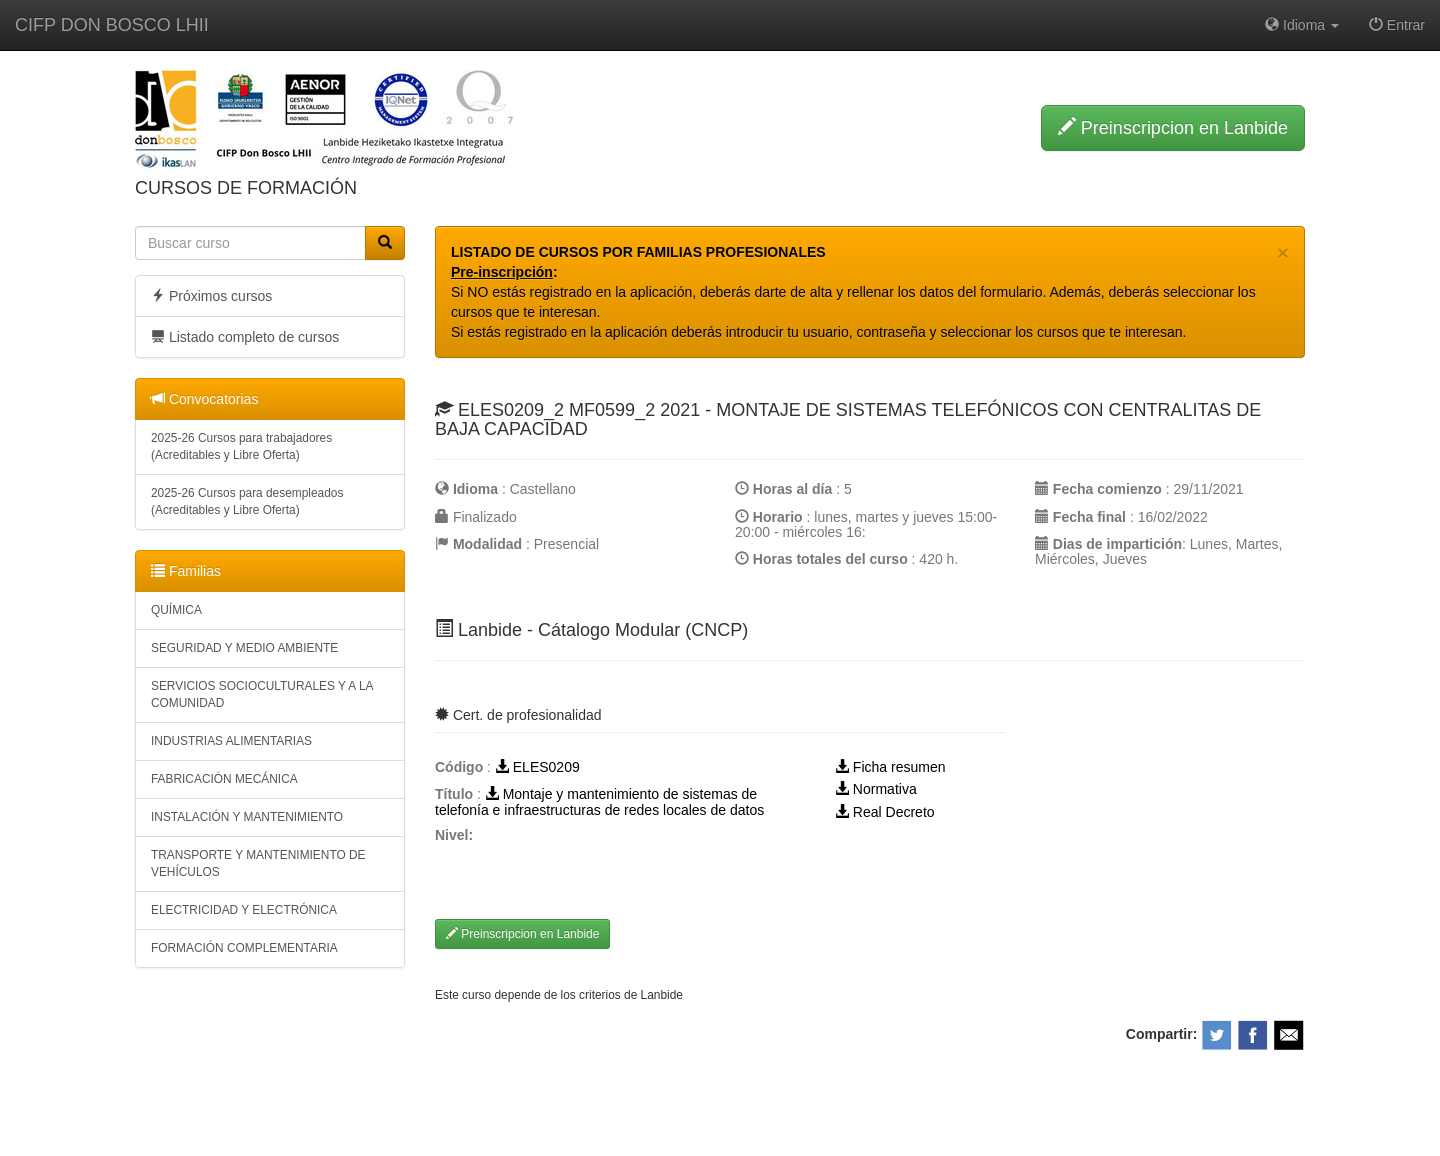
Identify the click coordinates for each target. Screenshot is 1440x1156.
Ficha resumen (890, 767)
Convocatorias (204, 399)
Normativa (876, 789)
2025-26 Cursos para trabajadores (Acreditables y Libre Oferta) (241, 446)
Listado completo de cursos (245, 337)
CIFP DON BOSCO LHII (112, 25)
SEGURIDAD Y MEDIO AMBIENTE (244, 648)
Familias (186, 571)
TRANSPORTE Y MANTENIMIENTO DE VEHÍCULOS (258, 863)
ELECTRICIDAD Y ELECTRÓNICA (244, 910)
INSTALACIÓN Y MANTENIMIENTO (247, 817)
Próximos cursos (211, 296)
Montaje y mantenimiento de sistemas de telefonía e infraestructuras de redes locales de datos (599, 801)
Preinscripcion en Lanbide (1173, 127)
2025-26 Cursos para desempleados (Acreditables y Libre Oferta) (247, 501)
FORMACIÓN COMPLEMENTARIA (244, 948)
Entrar (1397, 25)
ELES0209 (537, 767)
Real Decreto (885, 812)
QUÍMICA (176, 610)
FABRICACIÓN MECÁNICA (224, 779)
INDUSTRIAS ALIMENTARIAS (231, 741)
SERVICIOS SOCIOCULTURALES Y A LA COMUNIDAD (262, 694)
